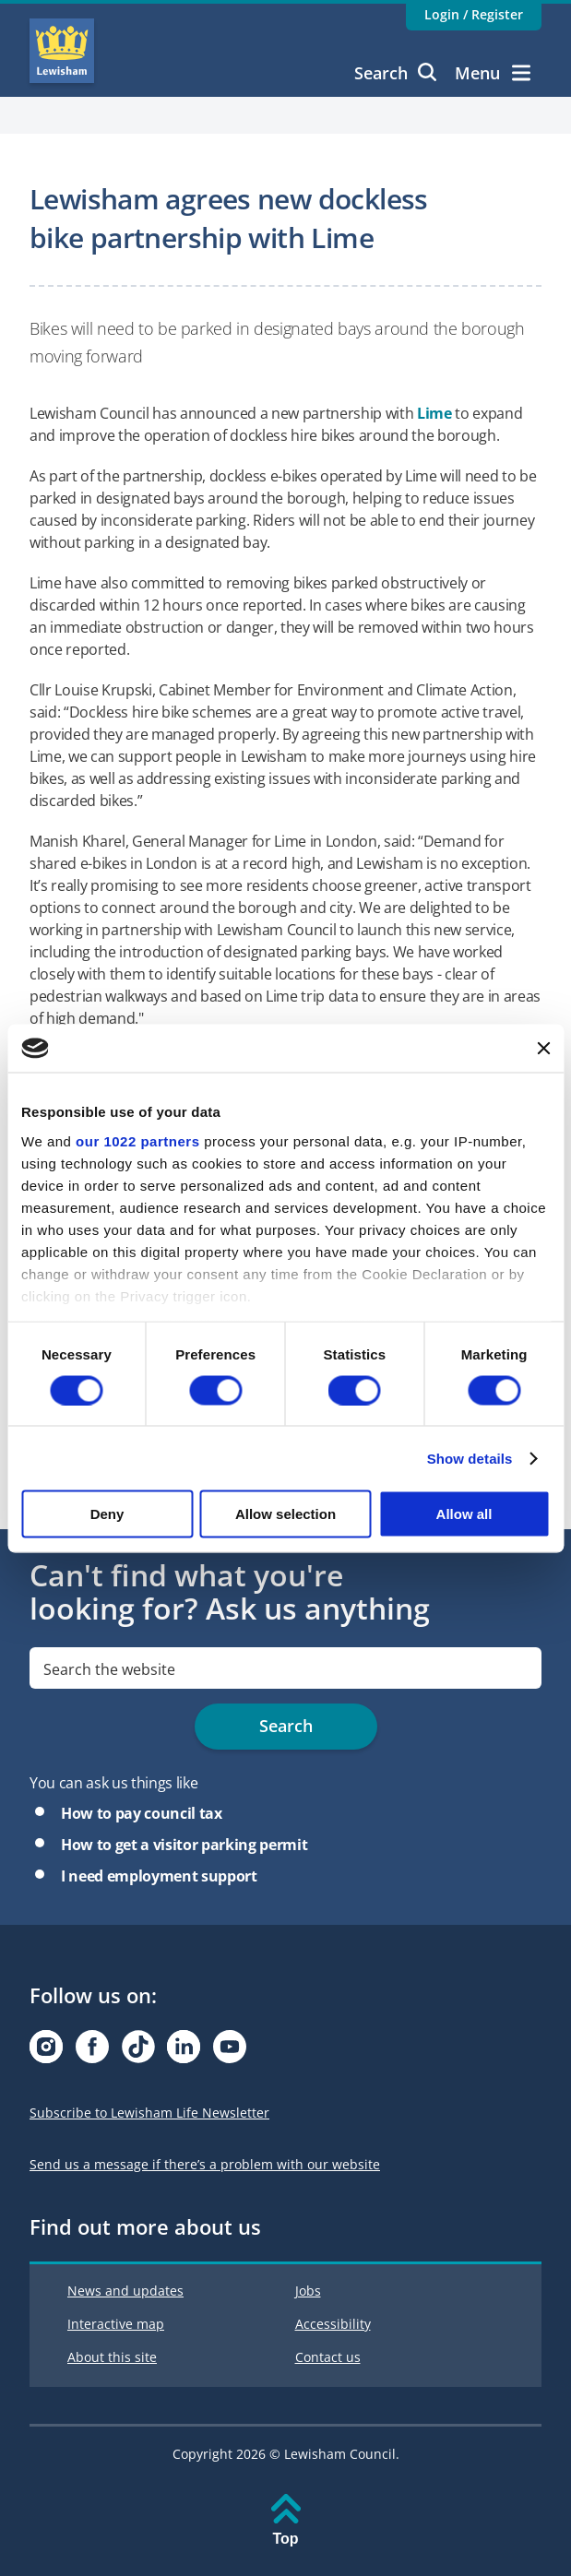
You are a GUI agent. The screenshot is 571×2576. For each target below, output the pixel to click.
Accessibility (333, 2324)
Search (395, 73)
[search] (285, 1668)
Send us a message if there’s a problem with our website (205, 2164)
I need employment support (159, 1876)
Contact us (328, 2357)
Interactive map (115, 2324)
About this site (112, 2357)
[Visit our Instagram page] (46, 2051)
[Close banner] (543, 1047)
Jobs (308, 2290)
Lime (434, 413)
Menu (492, 73)
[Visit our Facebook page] (92, 2051)
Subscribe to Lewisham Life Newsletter (149, 2112)
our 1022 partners (137, 1140)
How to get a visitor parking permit (184, 1844)
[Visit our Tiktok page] (138, 2051)
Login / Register (473, 14)
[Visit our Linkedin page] (183, 2051)
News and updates (125, 2290)
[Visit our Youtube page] (229, 2051)
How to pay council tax (141, 1813)
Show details (470, 1458)
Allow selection (285, 1514)
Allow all (464, 1514)
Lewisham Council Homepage (62, 50)
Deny (107, 1514)
